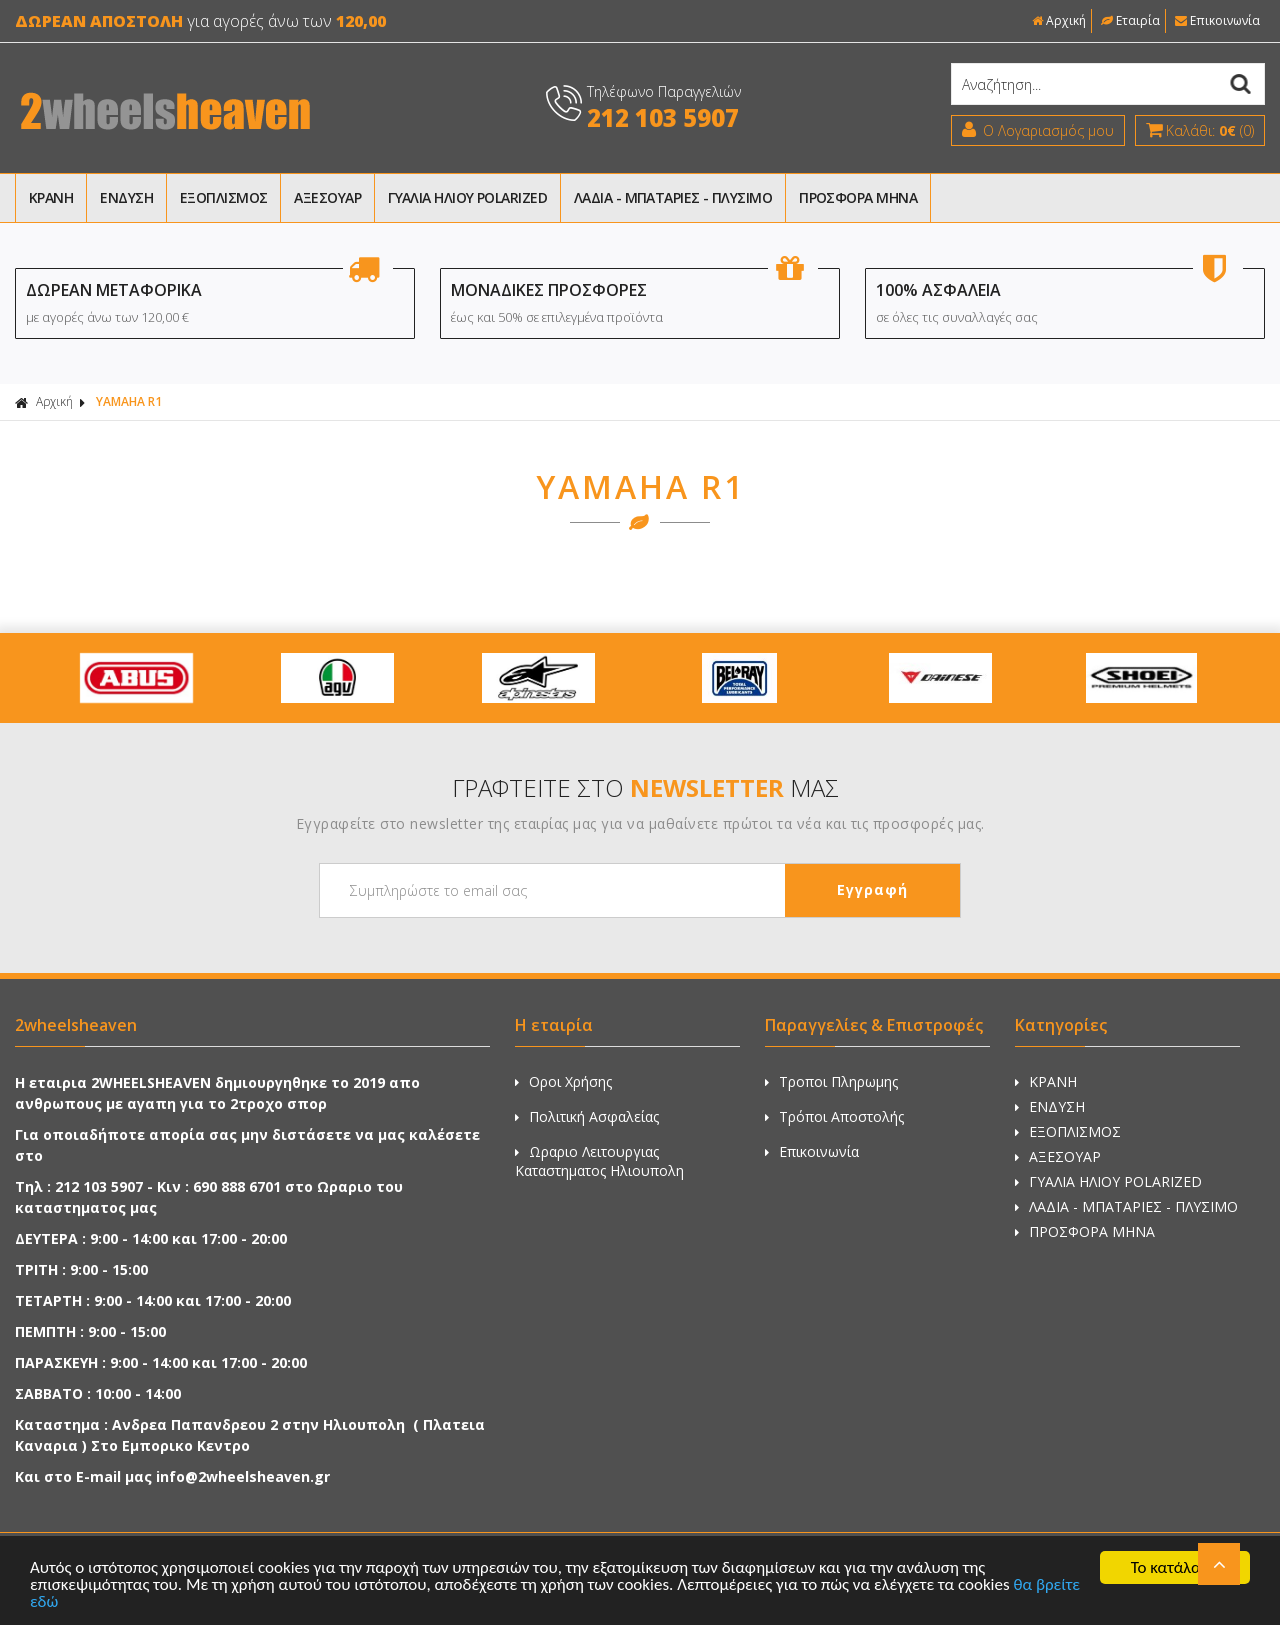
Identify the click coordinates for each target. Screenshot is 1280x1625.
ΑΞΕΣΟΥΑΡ (327, 197)
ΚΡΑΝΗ (51, 197)
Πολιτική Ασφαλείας (587, 1116)
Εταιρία (1130, 20)
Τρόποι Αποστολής (834, 1116)
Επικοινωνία (1217, 20)
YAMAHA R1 (129, 401)
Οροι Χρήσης (563, 1081)
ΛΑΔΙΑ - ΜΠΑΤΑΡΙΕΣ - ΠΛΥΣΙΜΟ (673, 197)
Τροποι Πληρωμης (831, 1081)
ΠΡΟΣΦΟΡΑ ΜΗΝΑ (858, 197)
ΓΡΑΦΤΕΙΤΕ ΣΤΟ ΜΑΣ (645, 787)
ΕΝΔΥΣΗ (126, 197)
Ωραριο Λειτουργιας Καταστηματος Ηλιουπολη (599, 1161)
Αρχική (1059, 20)
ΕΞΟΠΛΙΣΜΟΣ (224, 197)
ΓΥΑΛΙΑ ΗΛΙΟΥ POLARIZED (467, 197)
